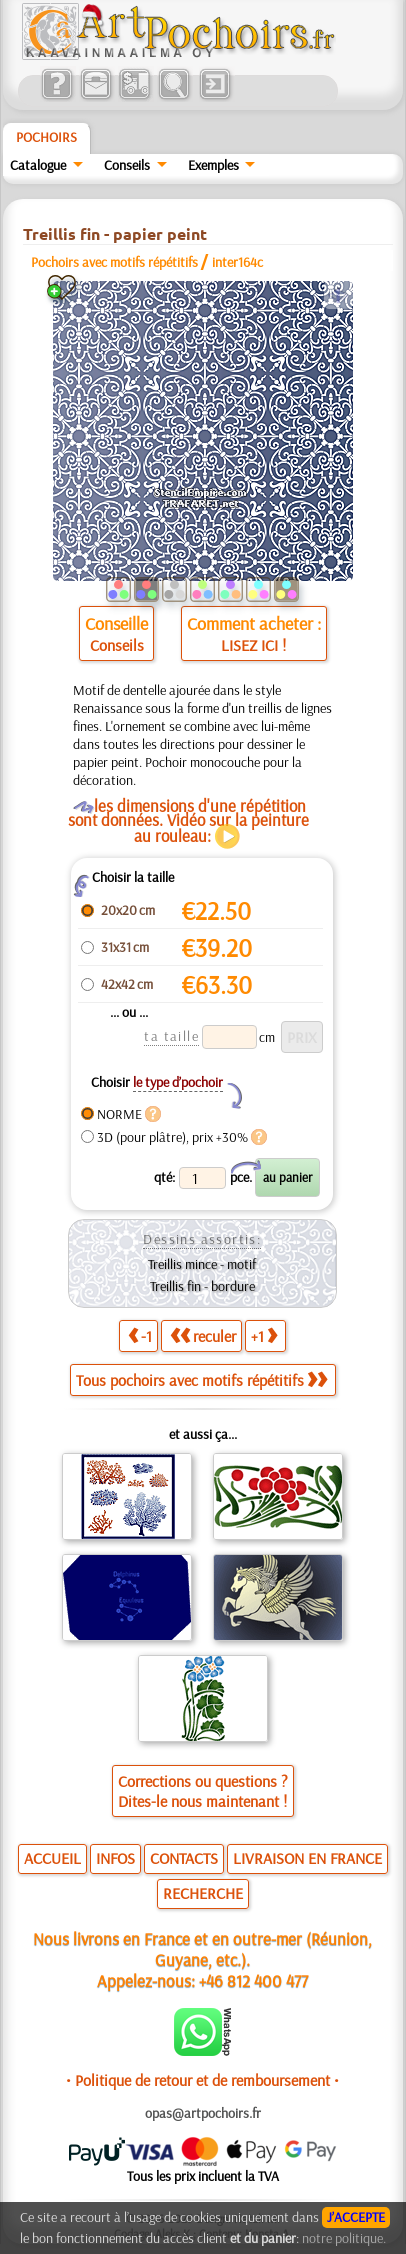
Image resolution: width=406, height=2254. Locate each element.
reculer (203, 1336)
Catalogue (38, 165)
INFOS (115, 1858)
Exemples (213, 165)
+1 (264, 1336)
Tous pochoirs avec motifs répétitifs (201, 1380)
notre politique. (344, 2238)
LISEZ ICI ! (253, 645)
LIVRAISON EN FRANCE (307, 1858)
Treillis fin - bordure (202, 1286)
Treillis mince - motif (202, 1264)
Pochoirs (46, 137)
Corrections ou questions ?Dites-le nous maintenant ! (203, 1791)
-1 (140, 1336)
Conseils (127, 165)
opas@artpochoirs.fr (203, 2113)
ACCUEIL (52, 1858)
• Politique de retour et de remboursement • (202, 2080)
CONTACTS (184, 1858)
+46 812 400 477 (253, 1980)
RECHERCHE (203, 1893)
